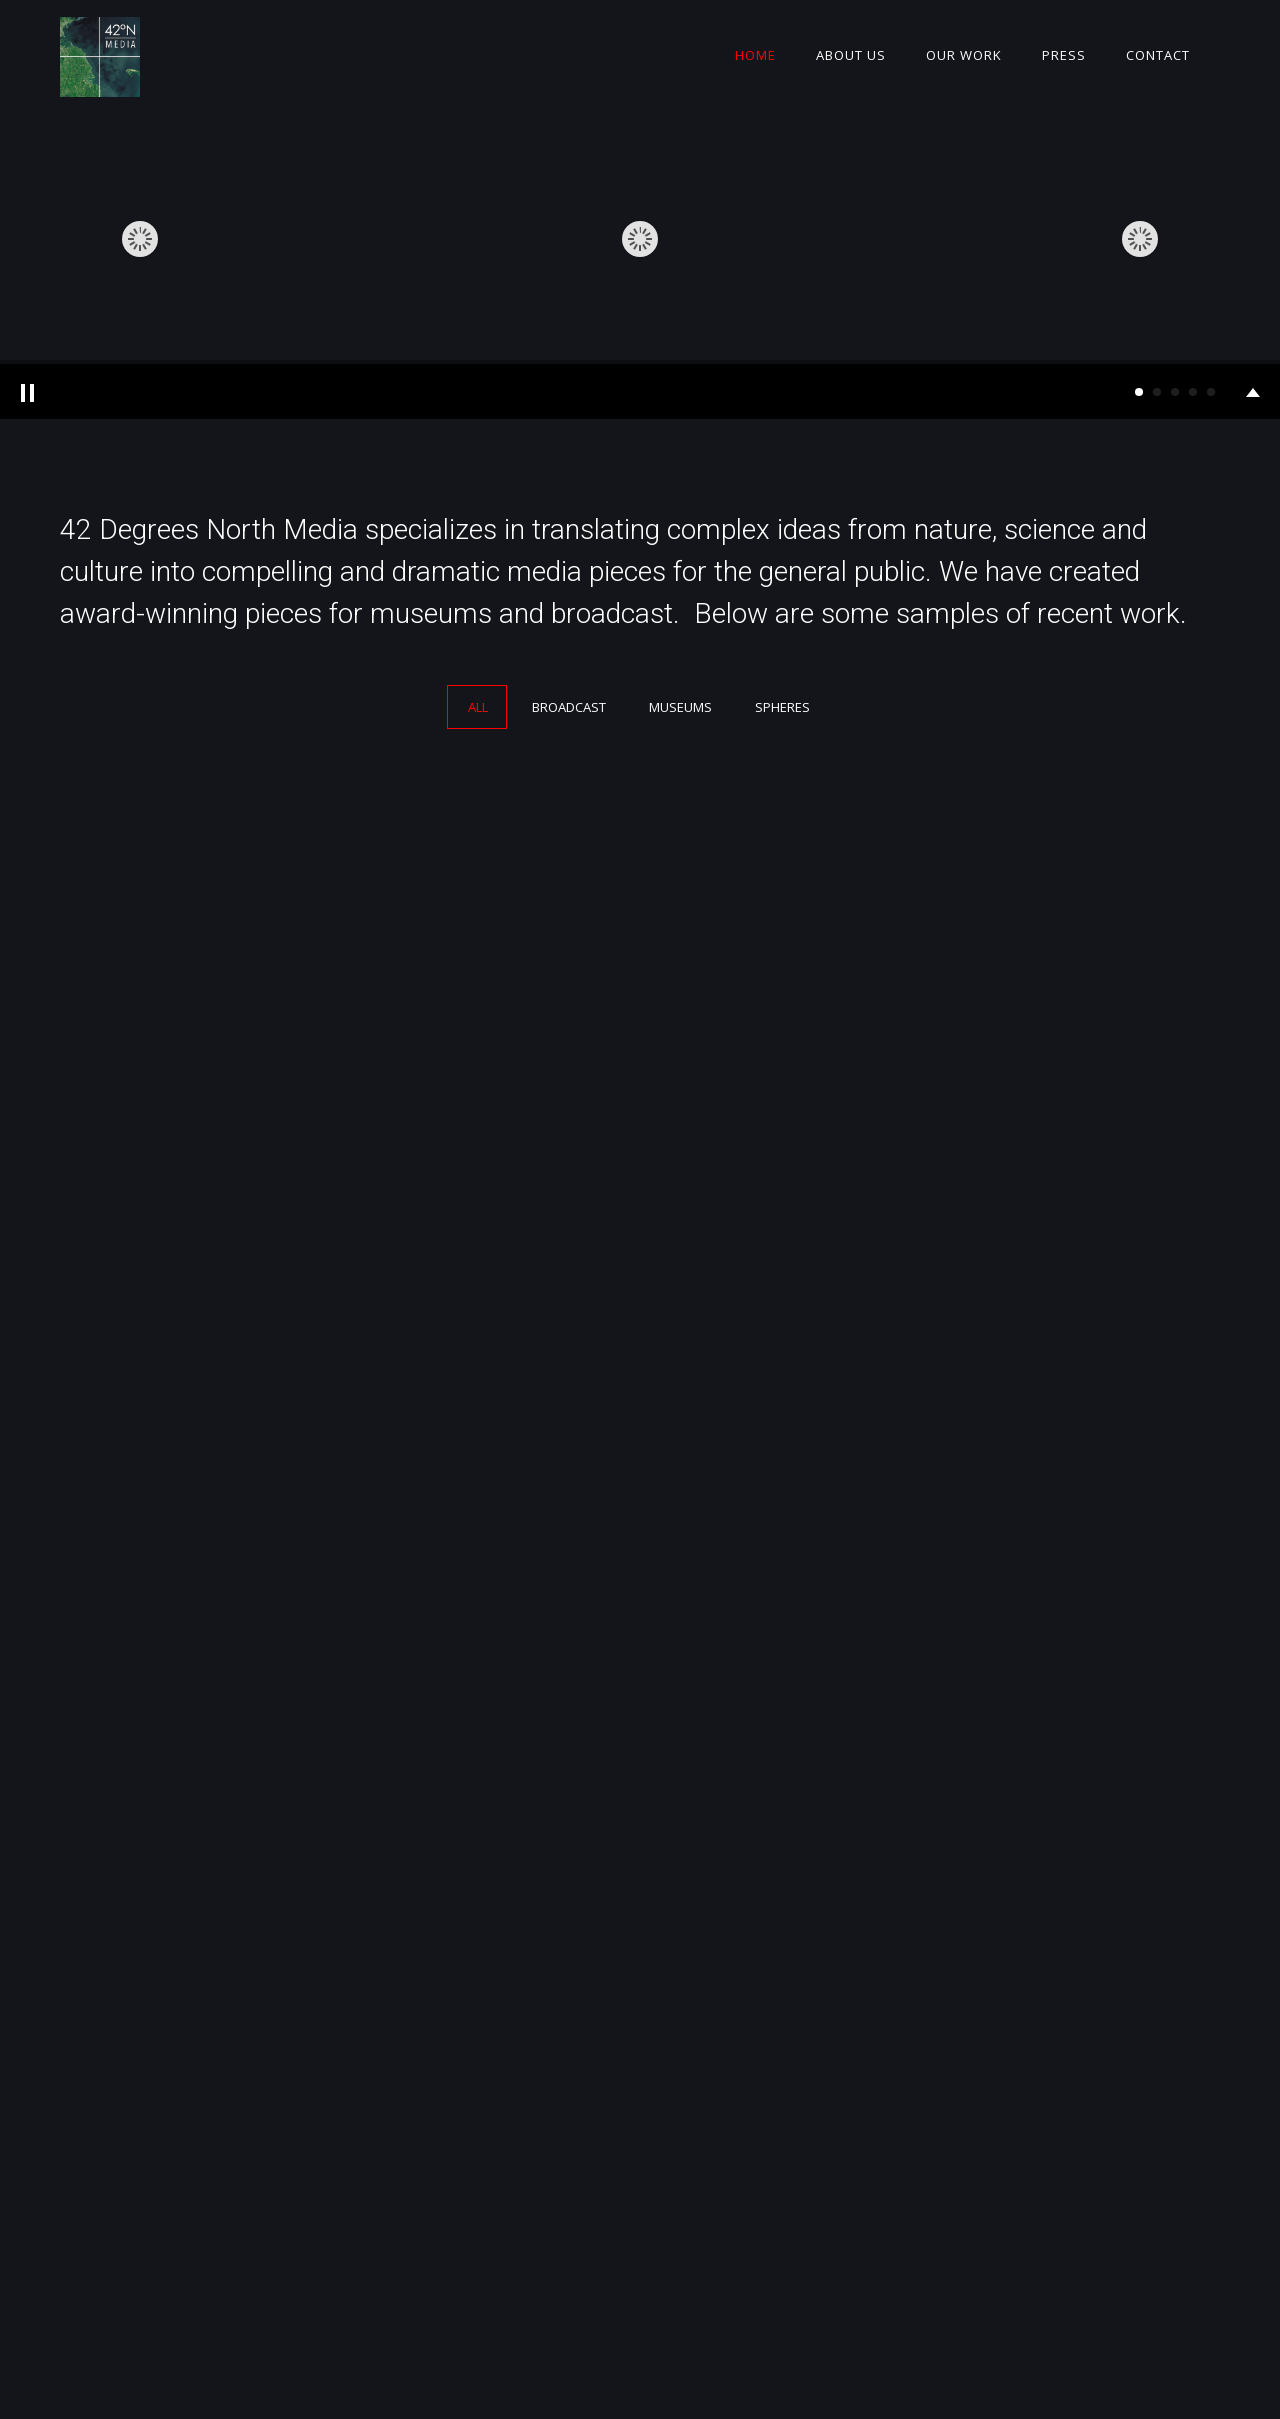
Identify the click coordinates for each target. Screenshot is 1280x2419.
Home (755, 55)
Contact (1158, 55)
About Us (851, 55)
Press (1064, 55)
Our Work (964, 55)
